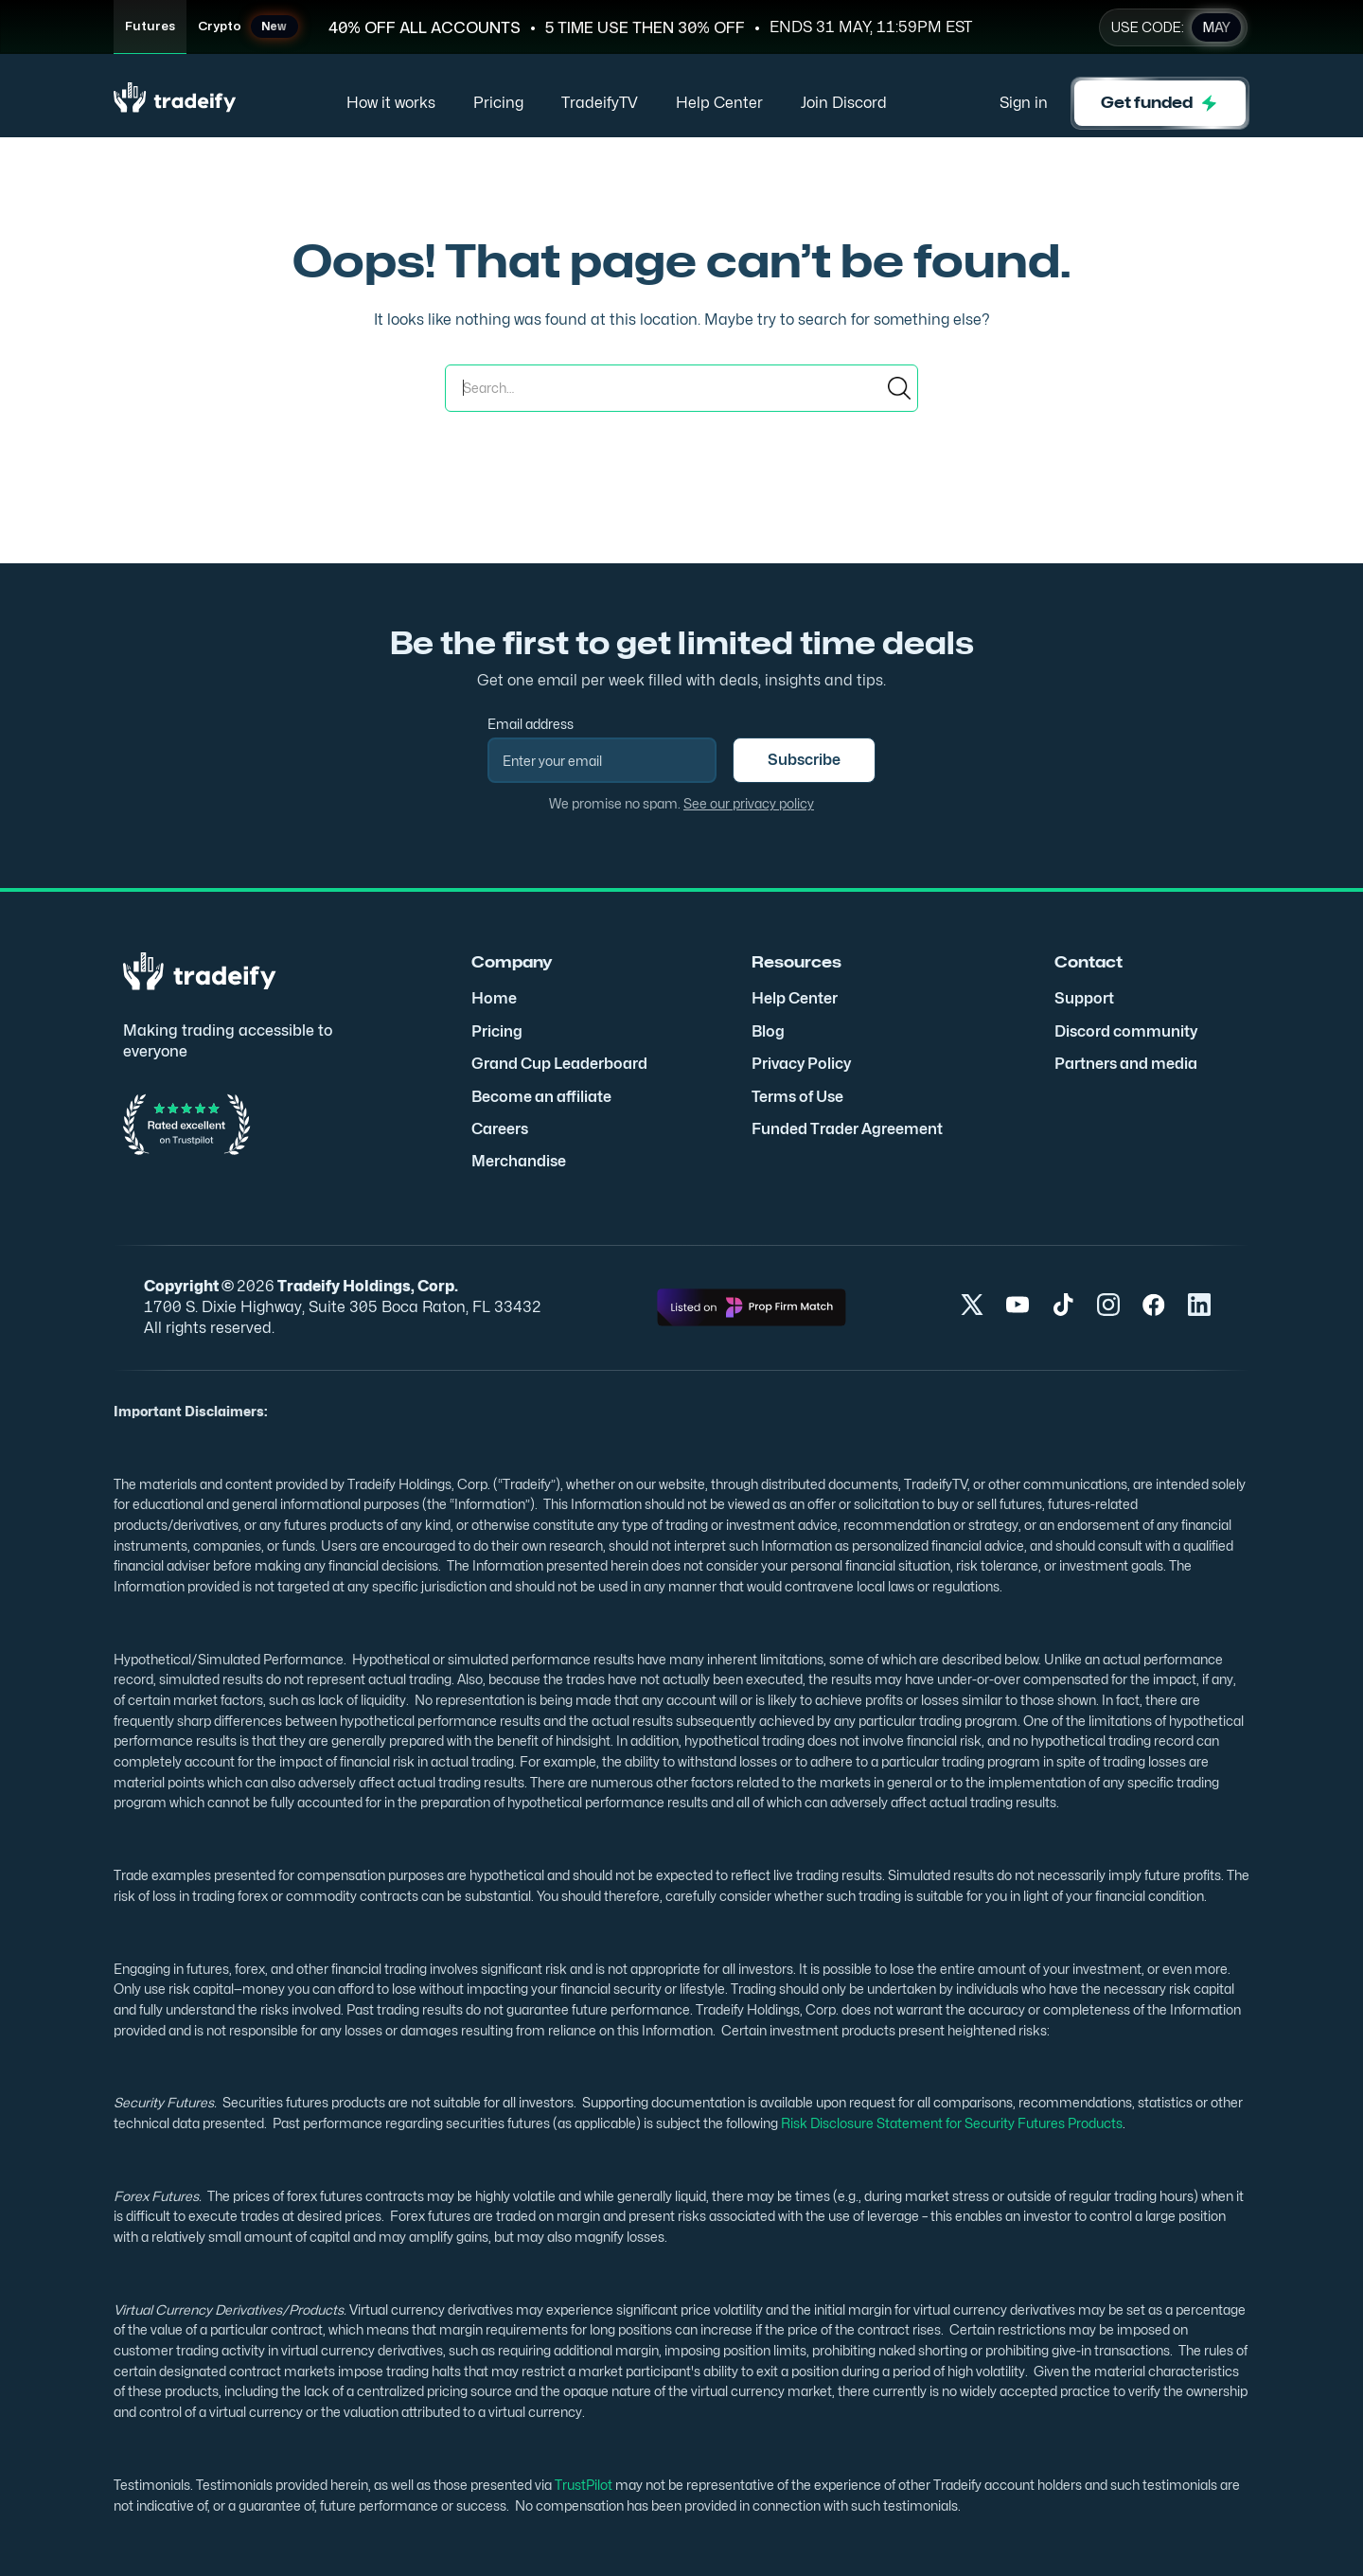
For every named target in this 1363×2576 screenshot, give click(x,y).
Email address (530, 724)
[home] (175, 103)
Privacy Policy (801, 1064)
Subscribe (804, 760)
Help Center (719, 103)
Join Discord (844, 103)
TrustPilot (582, 2485)
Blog (768, 1031)
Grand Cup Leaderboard (559, 1064)
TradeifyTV (599, 103)
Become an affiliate (541, 1097)
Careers (499, 1129)
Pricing (498, 103)
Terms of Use (797, 1097)
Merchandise (518, 1161)
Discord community (1125, 1031)
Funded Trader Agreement (847, 1129)
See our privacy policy (748, 803)
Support (1084, 998)
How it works (390, 103)
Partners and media (1125, 1064)
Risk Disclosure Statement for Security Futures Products (950, 2123)
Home (494, 998)
